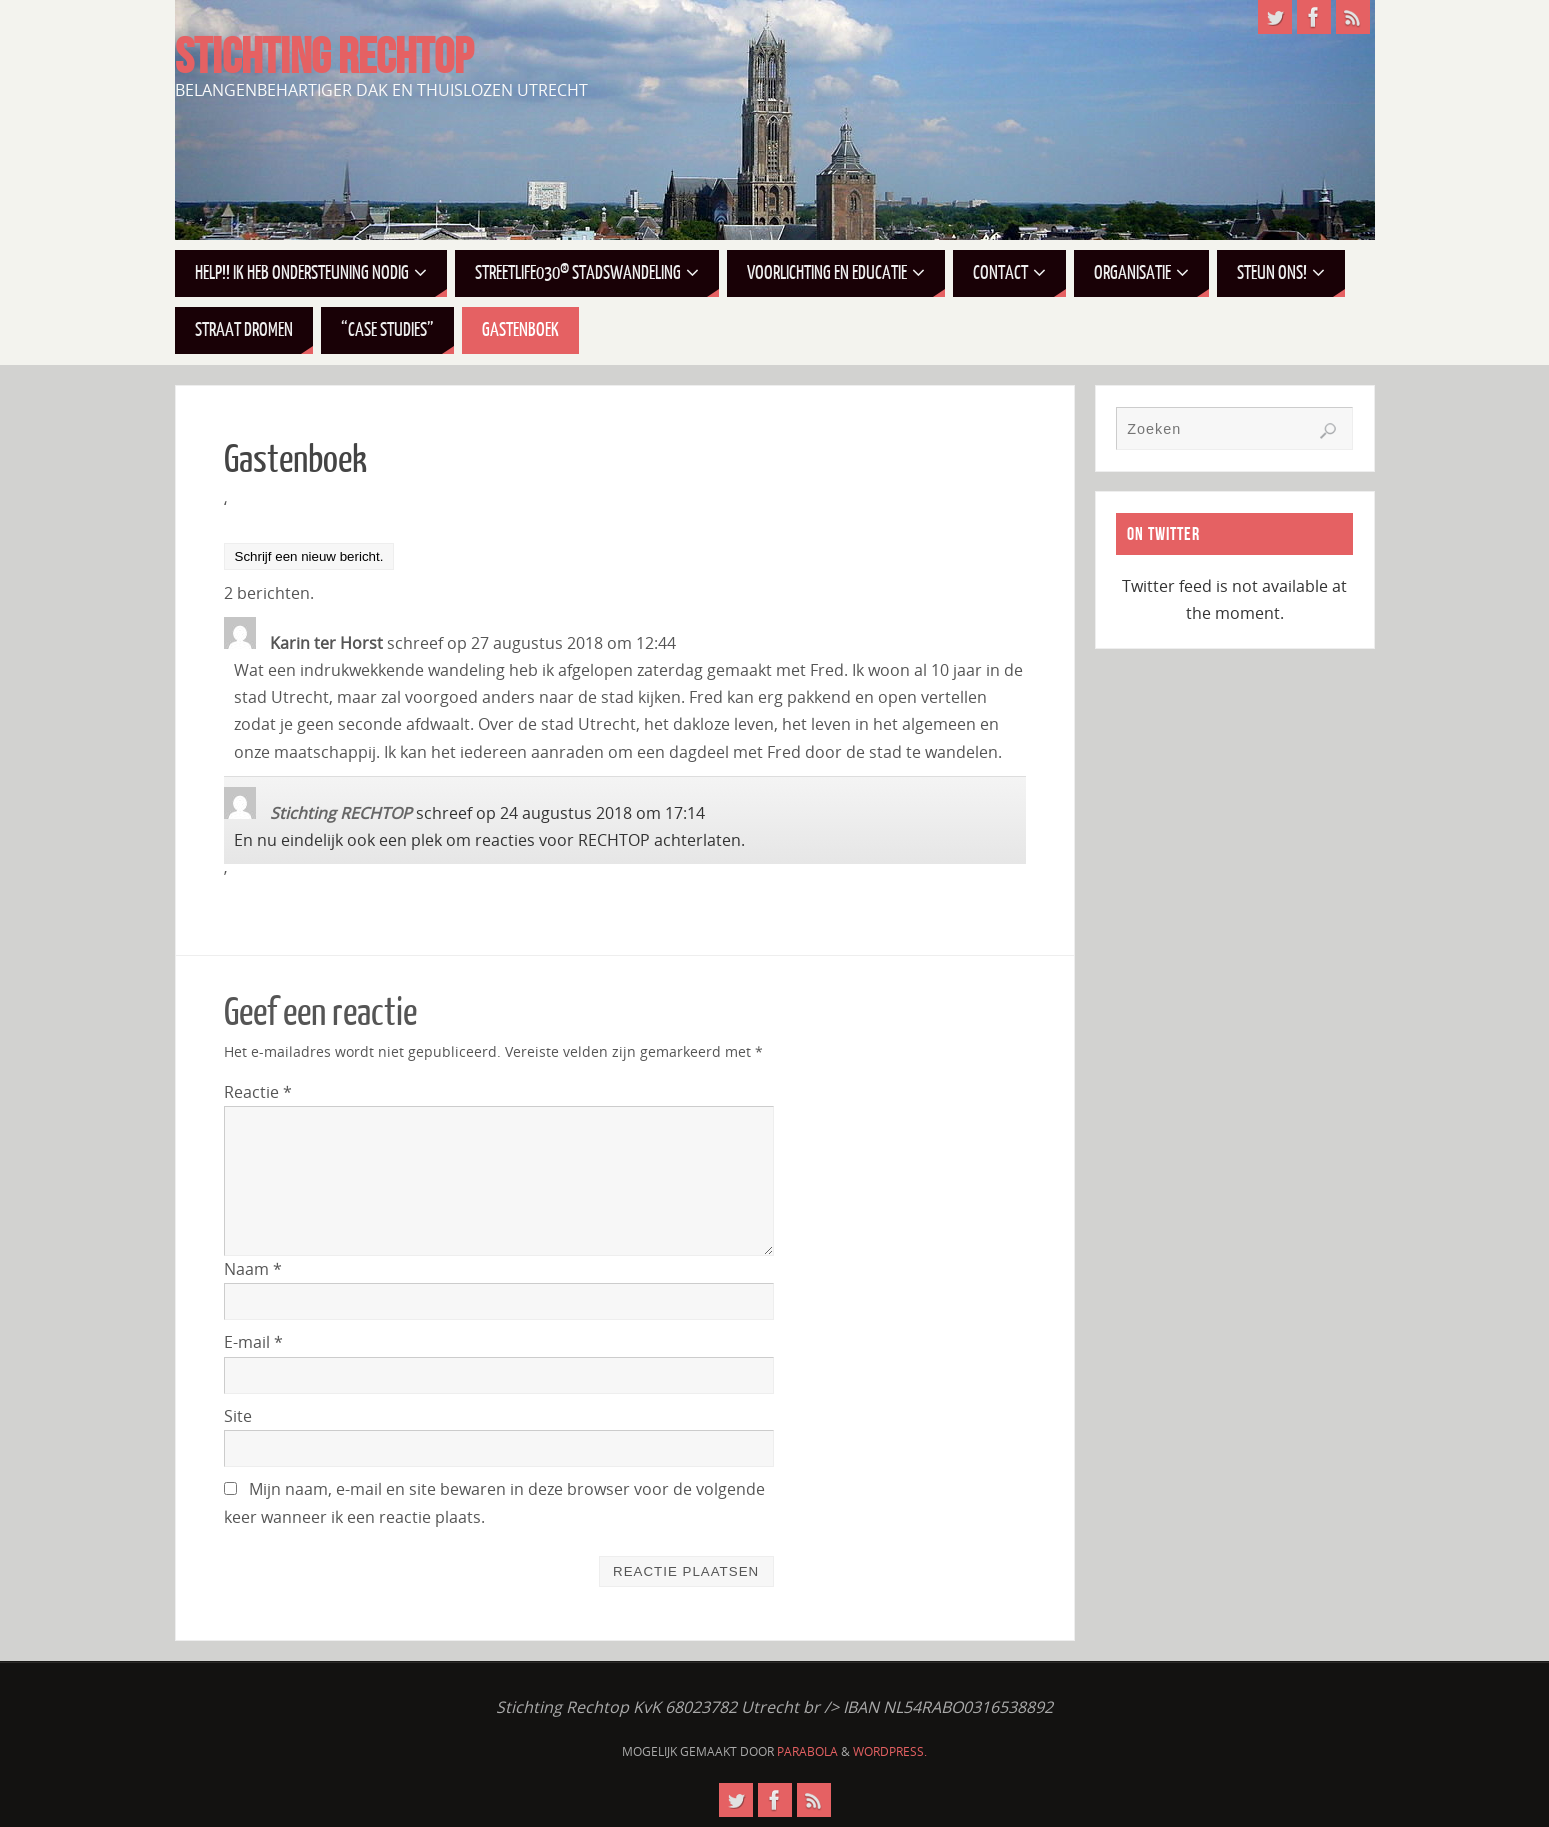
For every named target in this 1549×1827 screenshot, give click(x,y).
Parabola (807, 1751)
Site (238, 1416)
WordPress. (890, 1751)
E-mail (253, 1342)
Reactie (258, 1092)
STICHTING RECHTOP (324, 56)
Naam (253, 1269)
